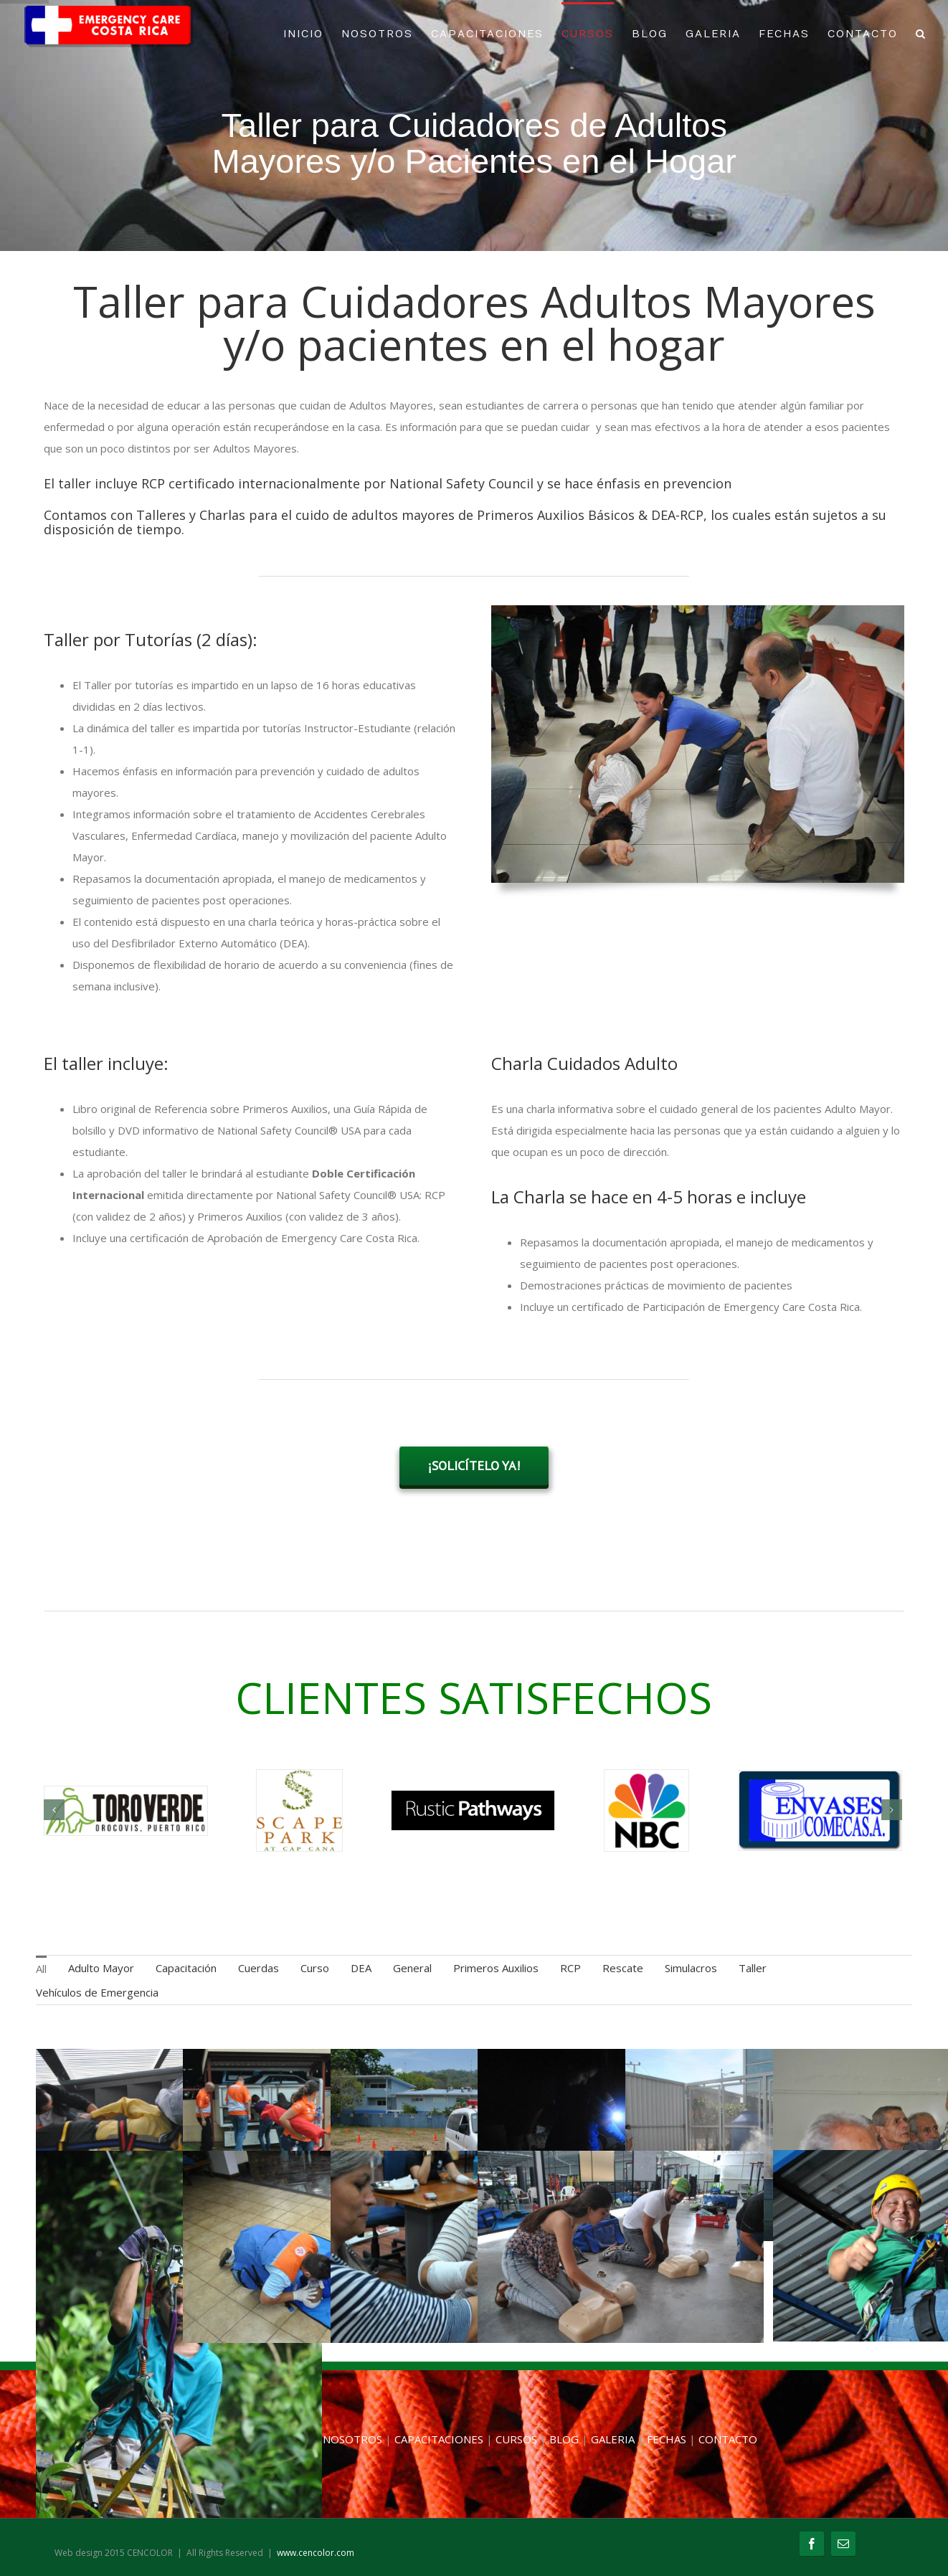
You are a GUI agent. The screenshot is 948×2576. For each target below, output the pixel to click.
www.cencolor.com (315, 2553)
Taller (753, 1968)
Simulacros (691, 1968)
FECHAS (784, 34)
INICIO (303, 34)
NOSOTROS (377, 34)
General (412, 1968)
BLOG (650, 34)
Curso (314, 1968)
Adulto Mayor (101, 1968)
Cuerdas (258, 1968)
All (41, 1968)
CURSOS (587, 34)
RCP (570, 1968)
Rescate (622, 1968)
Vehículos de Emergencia (97, 1992)
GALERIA (713, 34)
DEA (361, 1968)
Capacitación (186, 1968)
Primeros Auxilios (496, 1968)
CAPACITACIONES (487, 34)
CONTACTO (863, 34)
